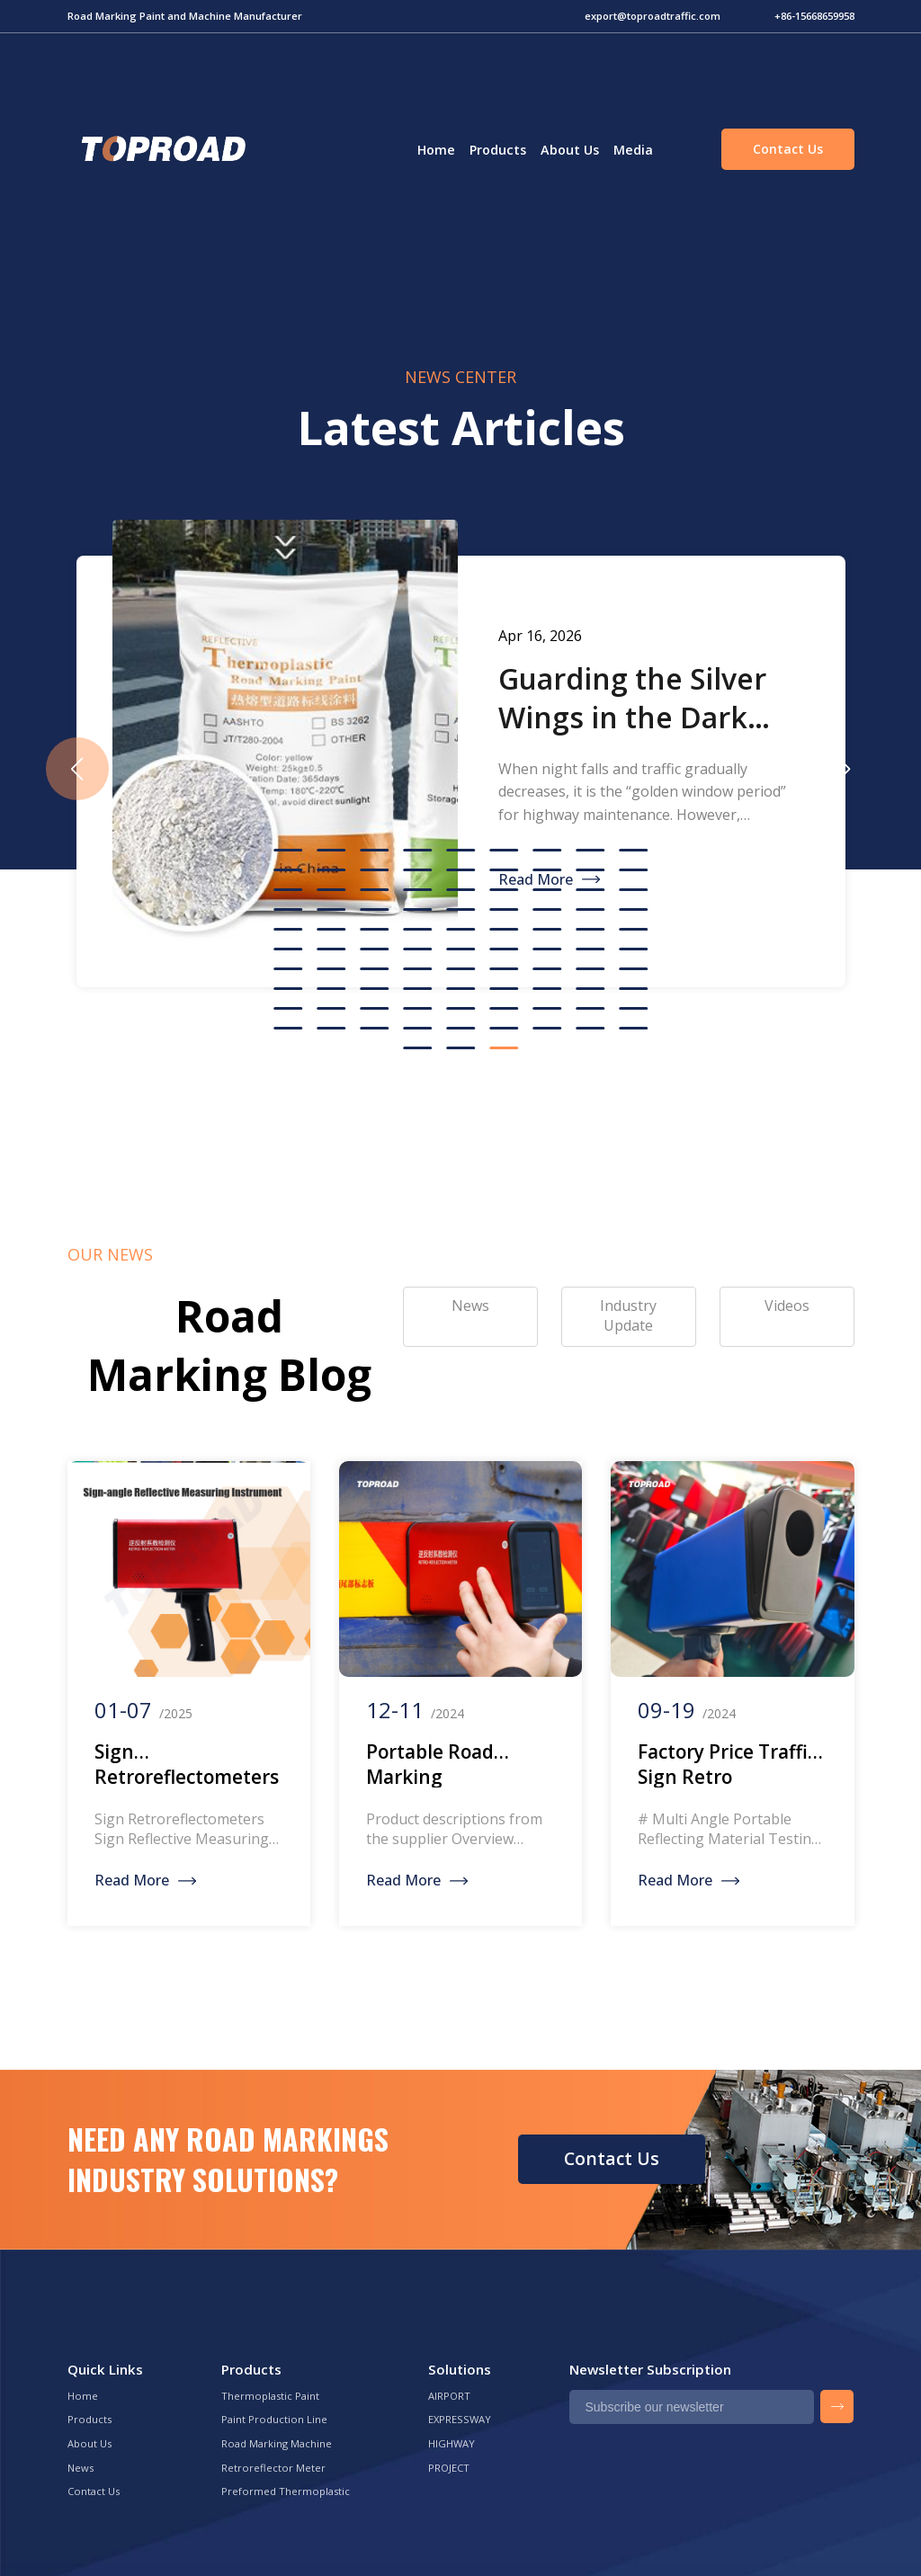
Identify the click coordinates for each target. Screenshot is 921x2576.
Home (436, 149)
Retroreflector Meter (273, 2467)
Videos (787, 1305)
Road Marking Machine (276, 2443)
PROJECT (448, 2467)
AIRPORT (449, 2395)
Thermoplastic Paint (270, 2395)
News (80, 2467)
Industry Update (628, 1315)
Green (161, 149)
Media (633, 149)
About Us (570, 149)
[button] (844, 768)
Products (497, 149)
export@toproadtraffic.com (652, 15)
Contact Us (788, 148)
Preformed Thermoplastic (285, 2491)
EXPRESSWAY (459, 2419)
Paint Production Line (274, 2419)
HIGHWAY (451, 2443)
